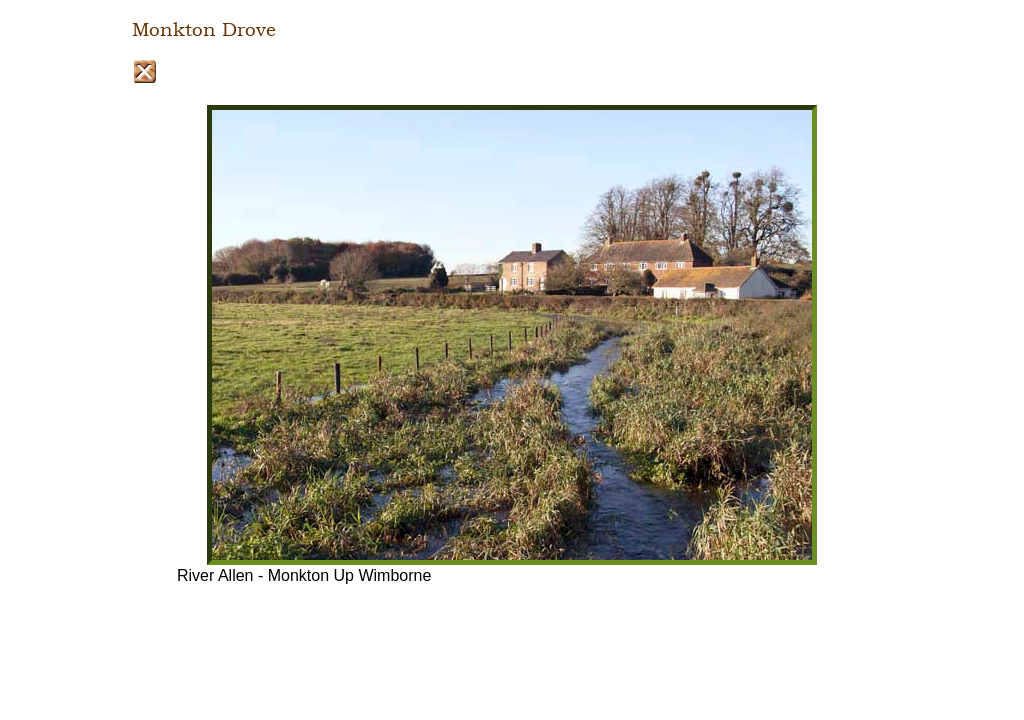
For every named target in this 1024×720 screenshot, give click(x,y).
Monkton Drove (204, 30)
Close (144, 71)
